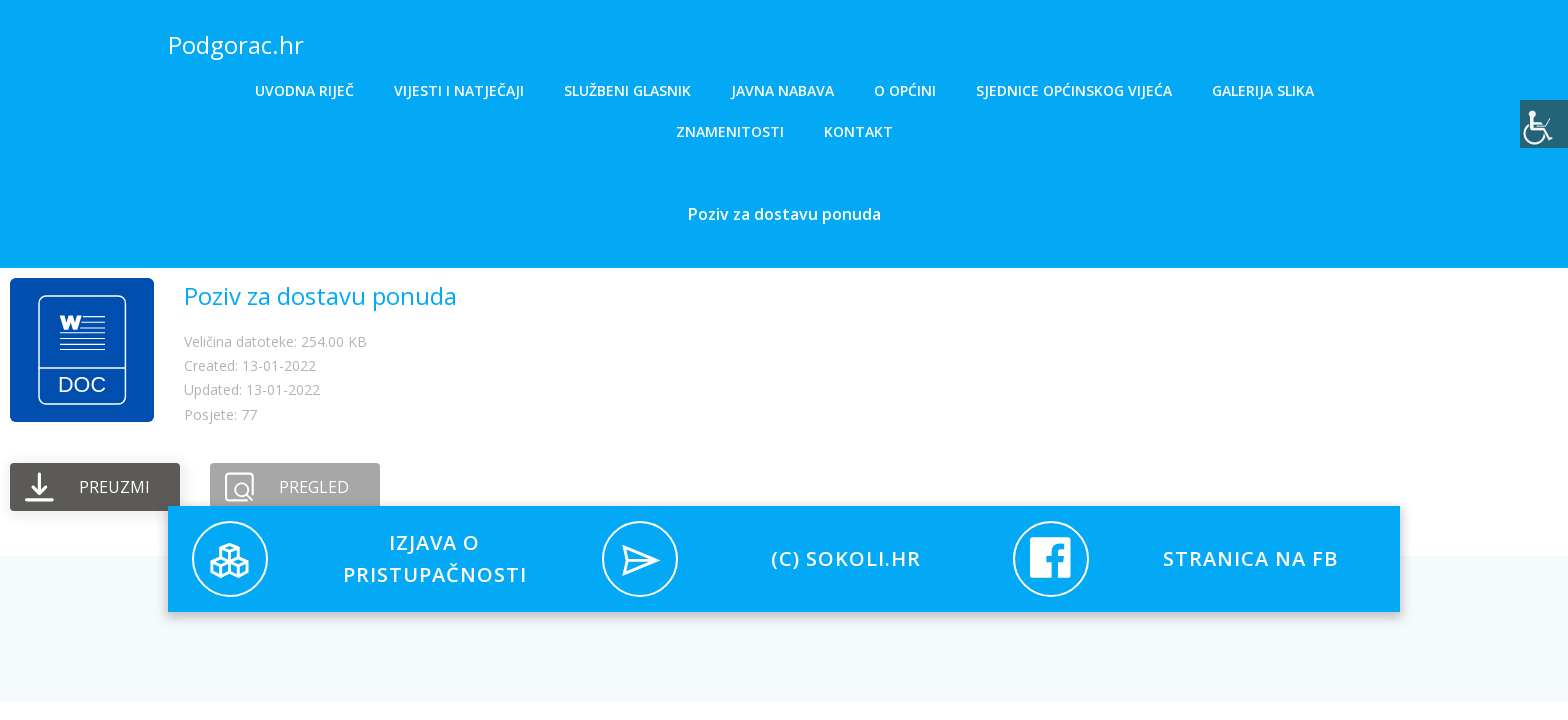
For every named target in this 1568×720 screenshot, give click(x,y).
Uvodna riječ (304, 90)
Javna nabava (782, 90)
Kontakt (858, 131)
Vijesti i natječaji (459, 90)
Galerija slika (1263, 90)
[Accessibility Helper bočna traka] (1544, 124)
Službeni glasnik (627, 90)
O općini (905, 90)
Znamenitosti (730, 131)
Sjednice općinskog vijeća (1074, 90)
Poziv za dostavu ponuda (320, 295)
